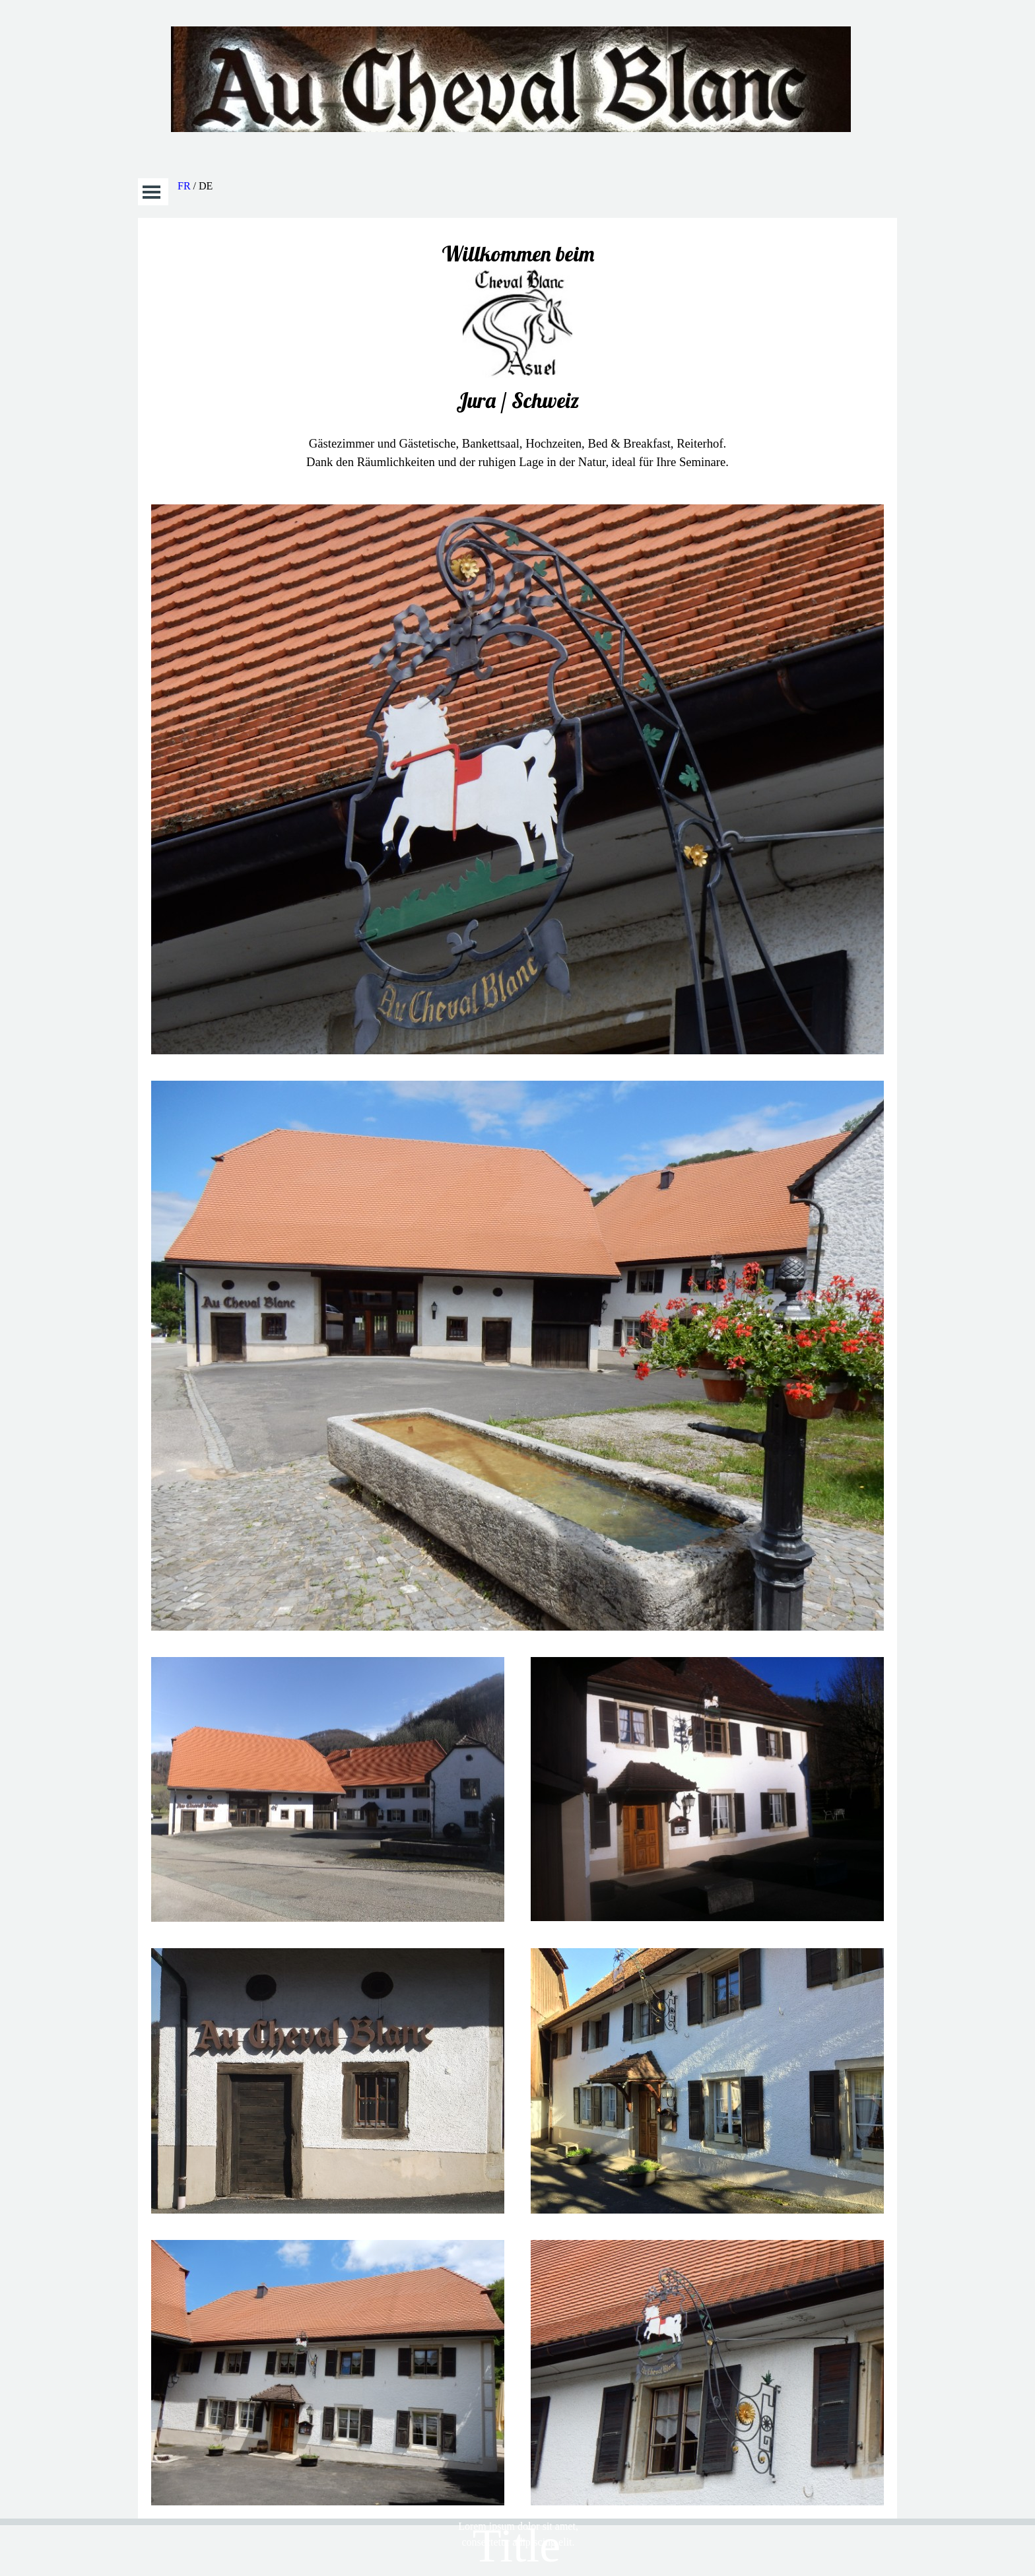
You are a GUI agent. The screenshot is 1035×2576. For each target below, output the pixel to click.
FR (184, 185)
